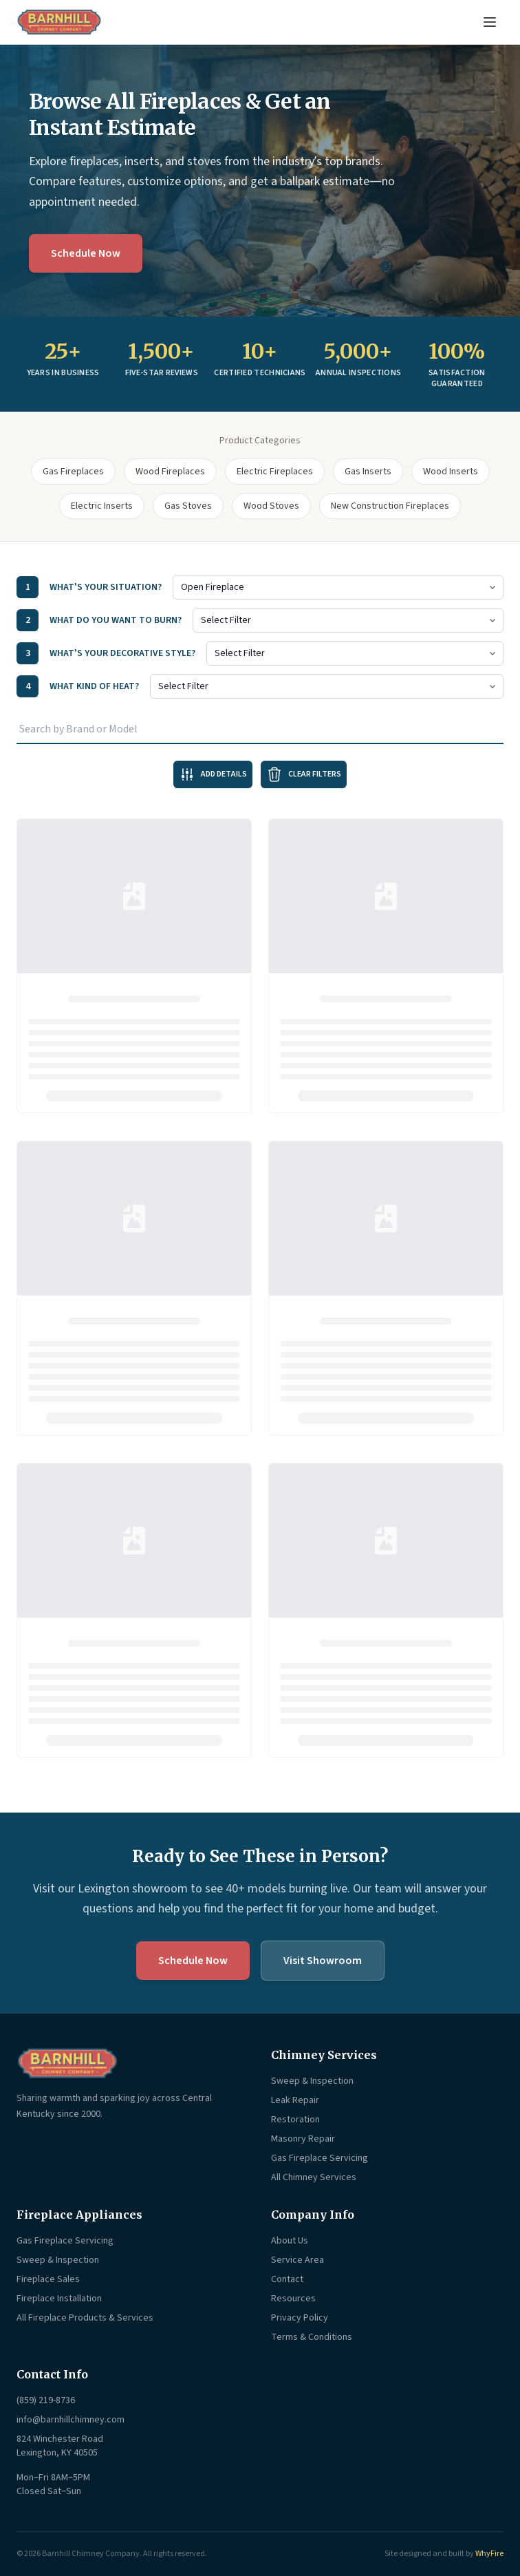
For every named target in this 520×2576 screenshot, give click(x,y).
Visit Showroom (322, 1960)
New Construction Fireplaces (390, 506)
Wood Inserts (450, 471)
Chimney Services (324, 2055)
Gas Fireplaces (73, 471)
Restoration (295, 2119)
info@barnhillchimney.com (70, 2420)
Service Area (297, 2260)
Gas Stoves (188, 506)
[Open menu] (489, 22)
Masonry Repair (303, 2139)
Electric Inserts (102, 506)
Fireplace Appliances (79, 2214)
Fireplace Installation (59, 2298)
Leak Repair (295, 2100)
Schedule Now (85, 253)
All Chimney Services (313, 2177)
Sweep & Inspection (312, 2081)
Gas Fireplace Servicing (319, 2158)
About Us (289, 2241)
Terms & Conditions (311, 2337)
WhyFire (489, 2553)
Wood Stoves (271, 506)
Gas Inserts (368, 471)
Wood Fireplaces (170, 471)
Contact (287, 2279)
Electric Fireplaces (275, 471)
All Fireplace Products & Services (85, 2318)
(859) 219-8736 (46, 2400)
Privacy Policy (299, 2318)
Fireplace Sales (48, 2279)
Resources (293, 2298)
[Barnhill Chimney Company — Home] (59, 22)
